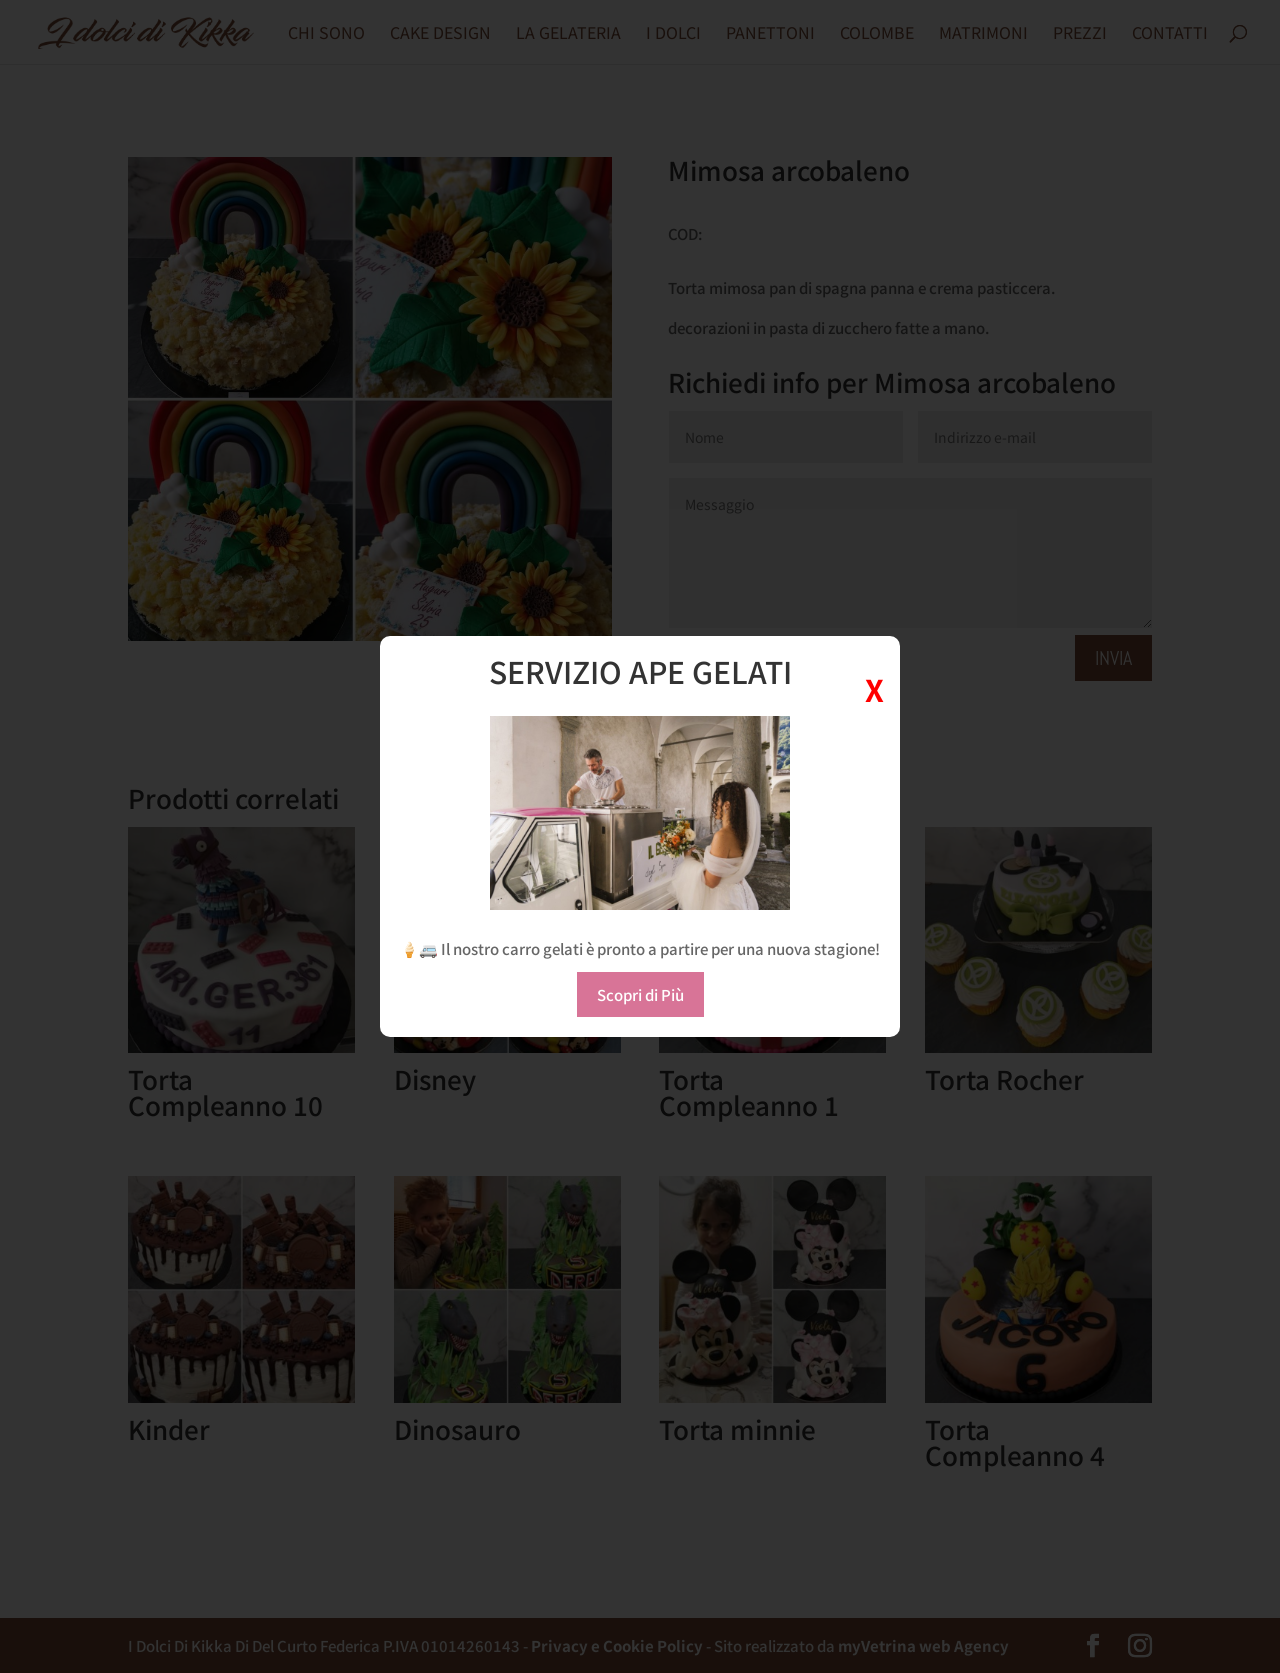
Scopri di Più (640, 994)
